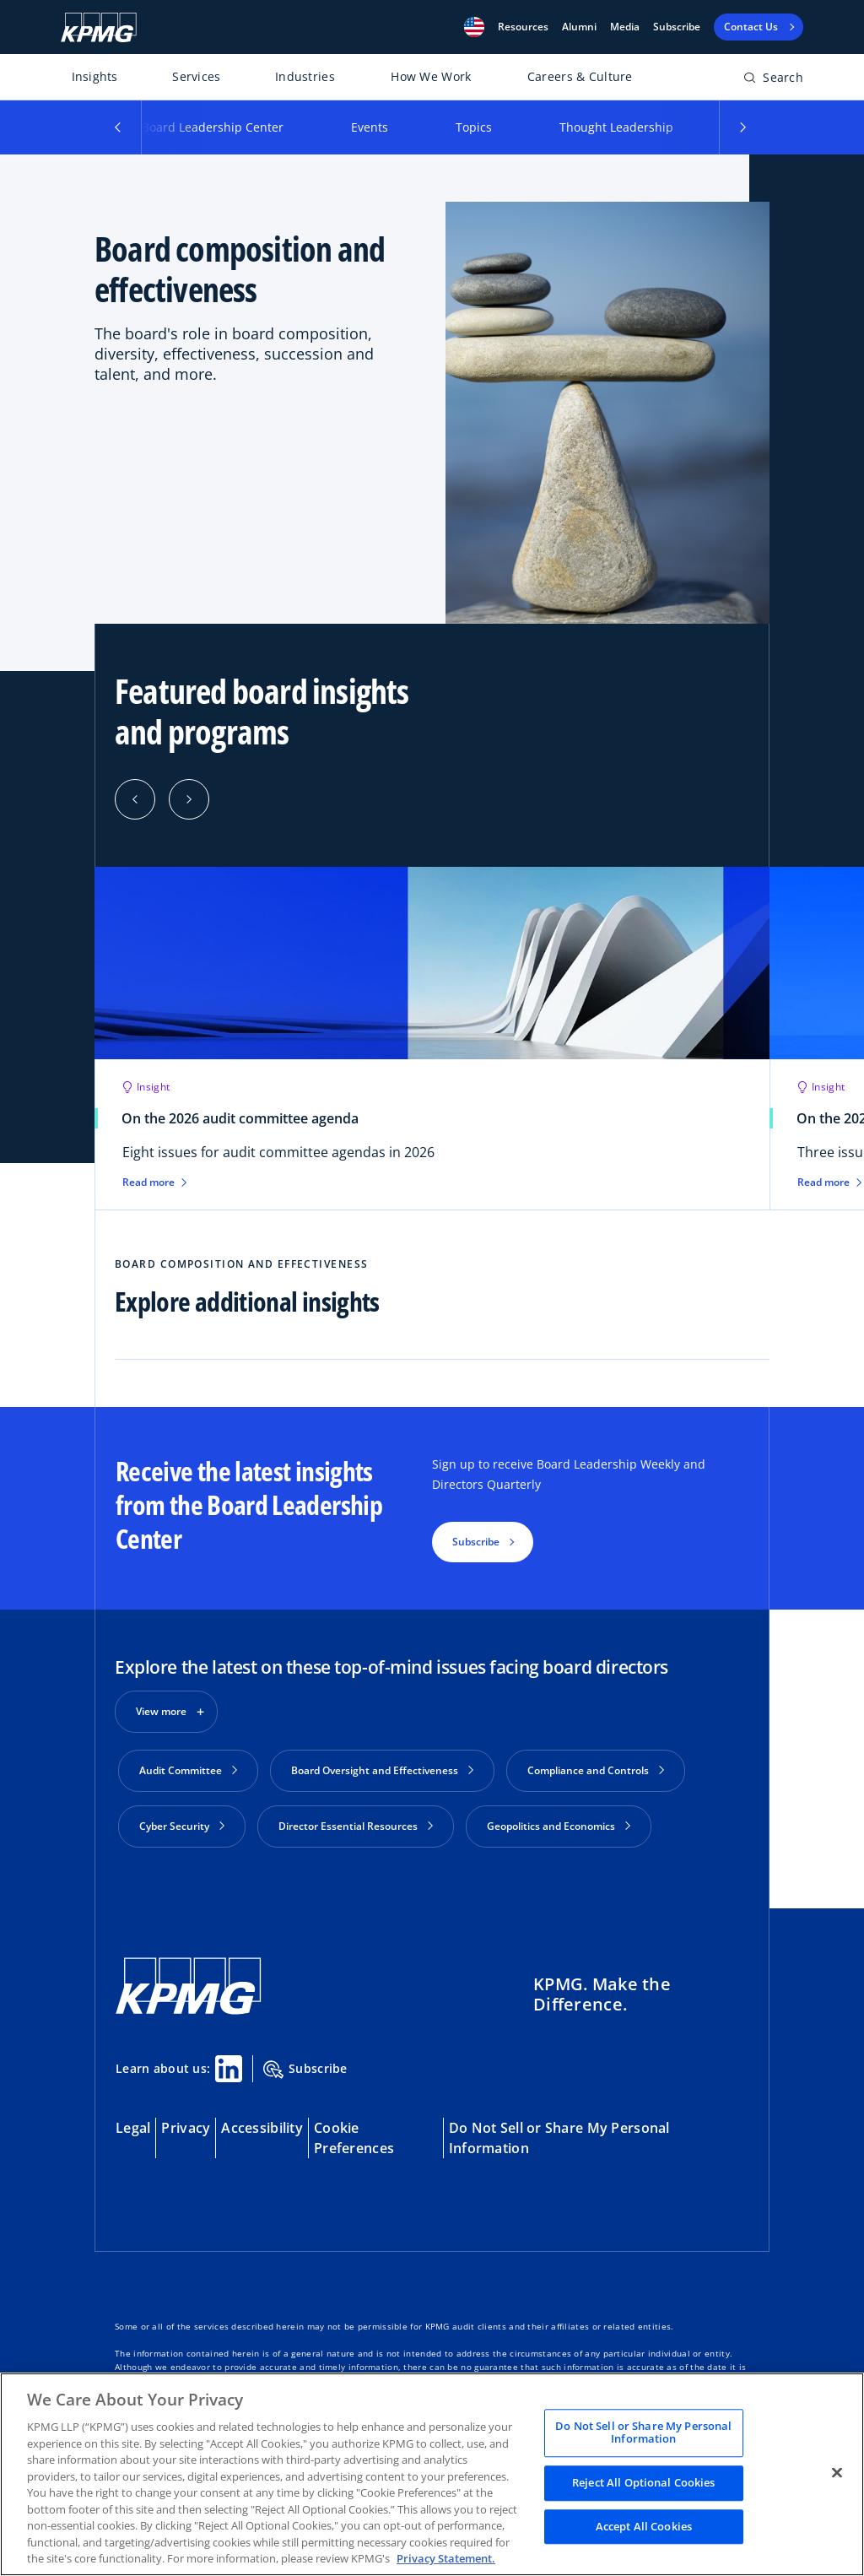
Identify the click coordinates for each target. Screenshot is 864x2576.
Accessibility (262, 2121)
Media (625, 27)
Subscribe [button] (476, 1541)
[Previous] (135, 799)
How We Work (431, 76)
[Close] (837, 2472)
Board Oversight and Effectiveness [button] (382, 1770)
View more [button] (161, 1711)
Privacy (185, 2121)
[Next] (189, 799)
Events (369, 127)
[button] (474, 27)
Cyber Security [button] (181, 1826)
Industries (305, 76)
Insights (95, 76)
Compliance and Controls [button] (595, 1770)
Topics (474, 127)
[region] (432, 2474)
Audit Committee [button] (188, 1770)
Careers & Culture (580, 76)
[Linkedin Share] (228, 2061)
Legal (133, 2121)
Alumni (579, 27)
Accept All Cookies (644, 2526)
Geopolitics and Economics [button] (558, 1826)
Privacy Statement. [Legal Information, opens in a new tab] (446, 2558)
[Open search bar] (773, 81)
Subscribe (676, 27)
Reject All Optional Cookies (644, 2482)
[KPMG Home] (99, 27)
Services (196, 76)
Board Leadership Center (213, 127)
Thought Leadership (616, 127)
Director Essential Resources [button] (355, 1826)
